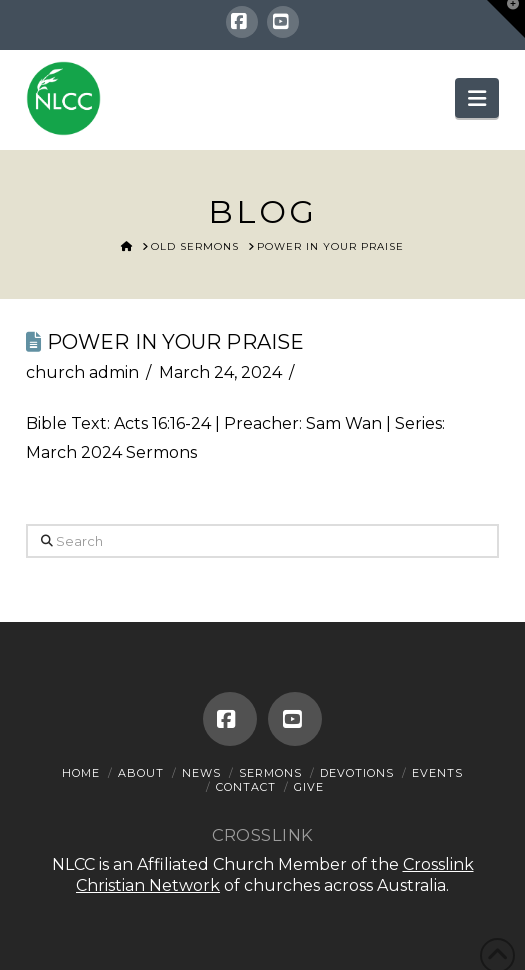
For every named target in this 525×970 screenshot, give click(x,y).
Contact (246, 787)
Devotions (357, 773)
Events (437, 773)
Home (81, 773)
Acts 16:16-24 (162, 423)
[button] (477, 98)
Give (309, 787)
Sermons (270, 773)
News (201, 773)
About (141, 773)
